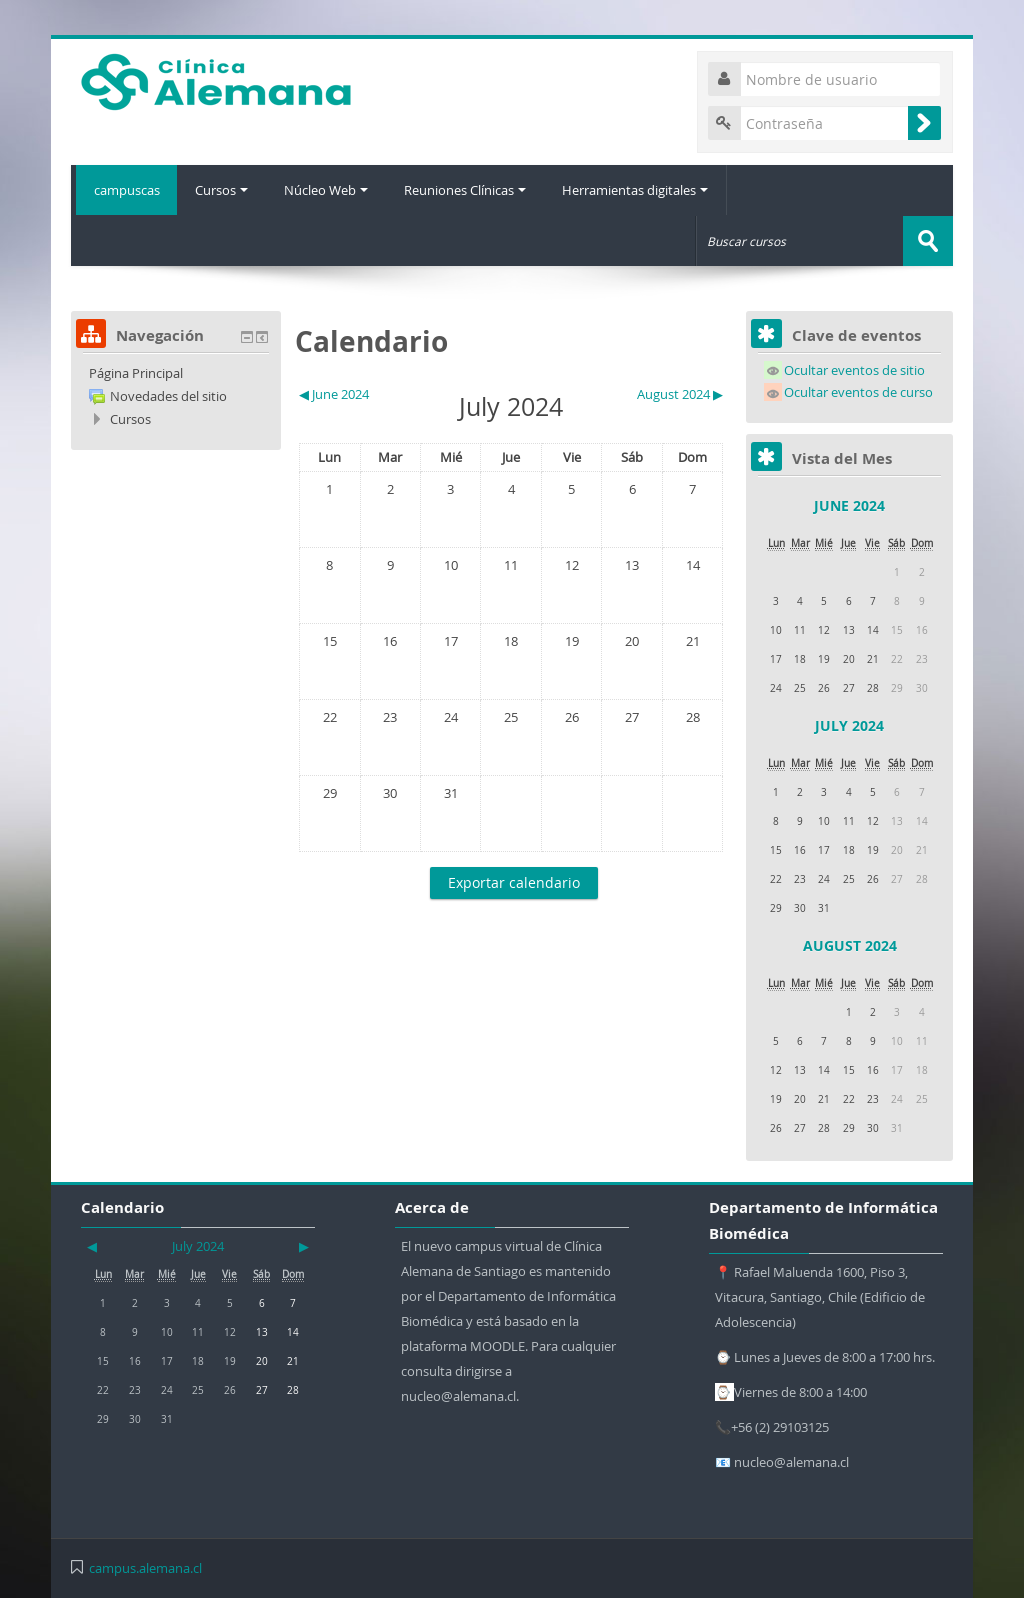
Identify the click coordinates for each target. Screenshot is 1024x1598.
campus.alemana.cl (145, 1567)
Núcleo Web (329, 190)
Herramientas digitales (642, 190)
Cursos (222, 190)
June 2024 (849, 504)
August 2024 (850, 944)
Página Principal (136, 372)
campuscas (124, 190)
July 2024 (849, 724)
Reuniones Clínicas (470, 190)
